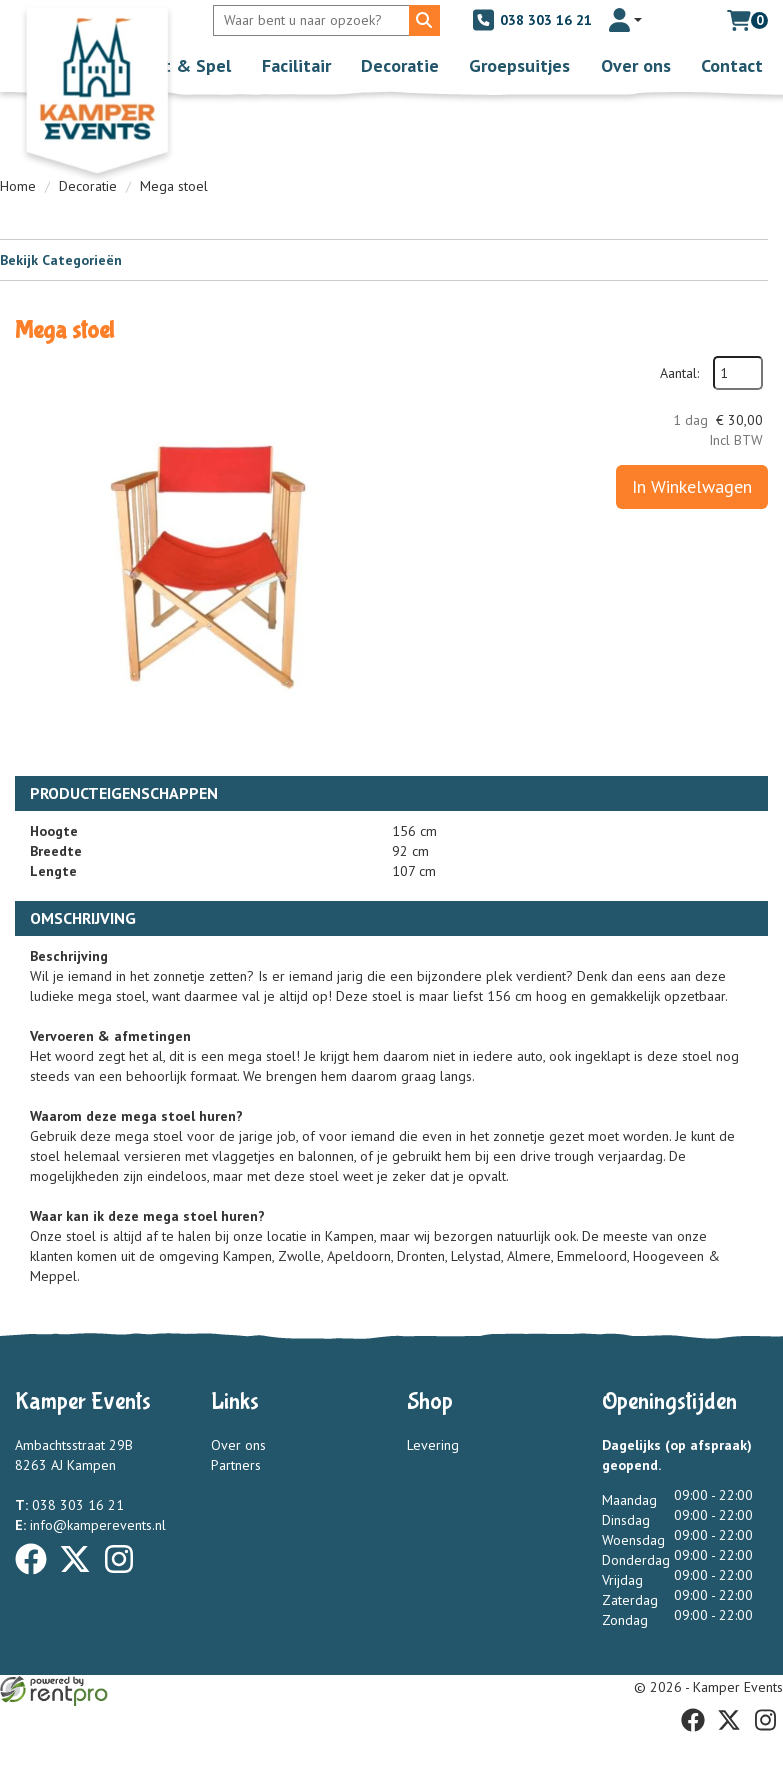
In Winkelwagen (692, 486)
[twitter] (81, 1578)
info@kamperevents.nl (90, 1525)
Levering (432, 1445)
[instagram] (125, 1578)
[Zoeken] (424, 20)
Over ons (636, 65)
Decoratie (400, 65)
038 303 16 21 (532, 20)
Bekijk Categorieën (384, 259)
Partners (236, 1465)
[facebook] (37, 1578)
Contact (732, 65)
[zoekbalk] (313, 20)
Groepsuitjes (519, 65)
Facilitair (296, 65)
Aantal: (679, 373)
